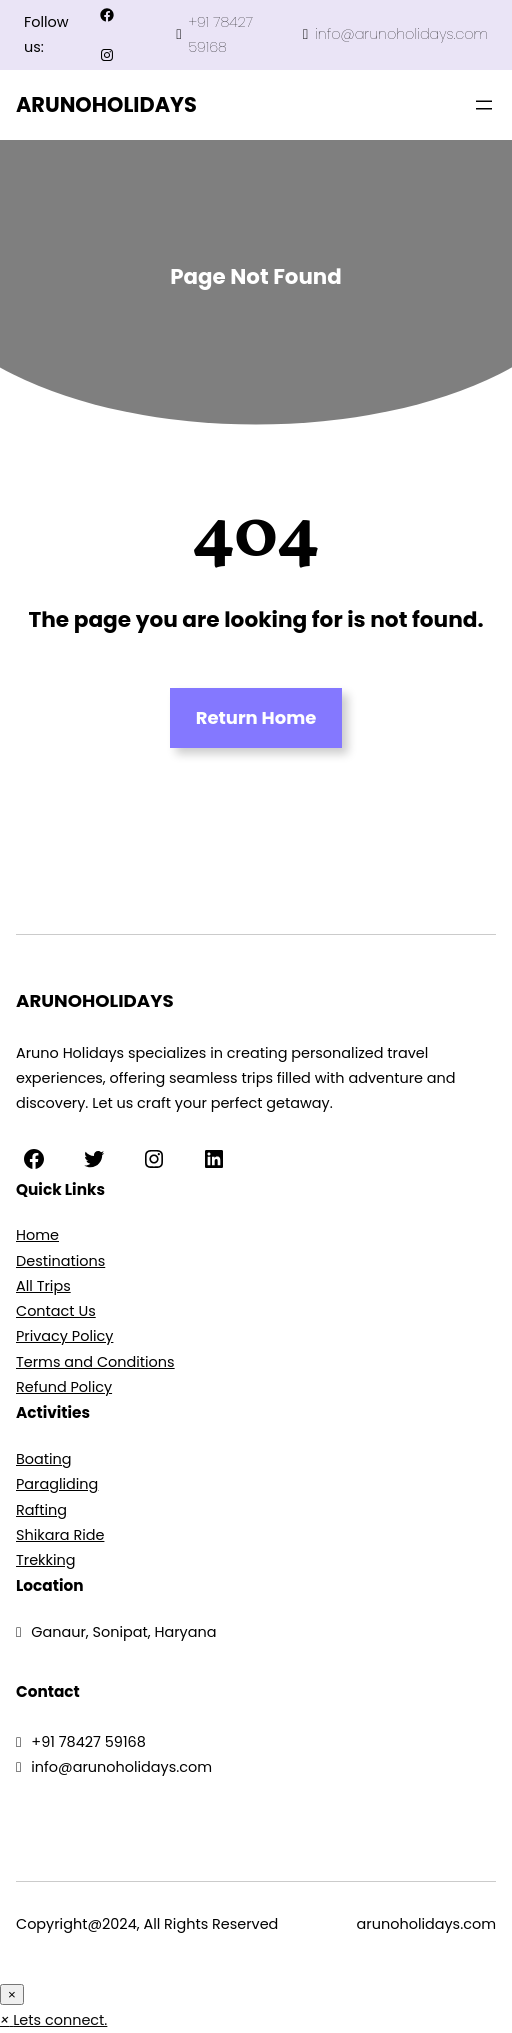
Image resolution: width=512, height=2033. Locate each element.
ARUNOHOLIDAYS (106, 104)
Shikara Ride (60, 1535)
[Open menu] (484, 105)
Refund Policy (64, 1387)
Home (37, 1235)
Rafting (41, 1510)
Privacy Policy (64, 1336)
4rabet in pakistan (340, 105)
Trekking (46, 1560)
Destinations (60, 1261)
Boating (44, 1459)
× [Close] (12, 1994)
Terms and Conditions (95, 1362)
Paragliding (57, 1484)
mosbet (336, 105)
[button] (53, 2020)
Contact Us (56, 1311)
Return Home (256, 717)
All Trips (43, 1286)
